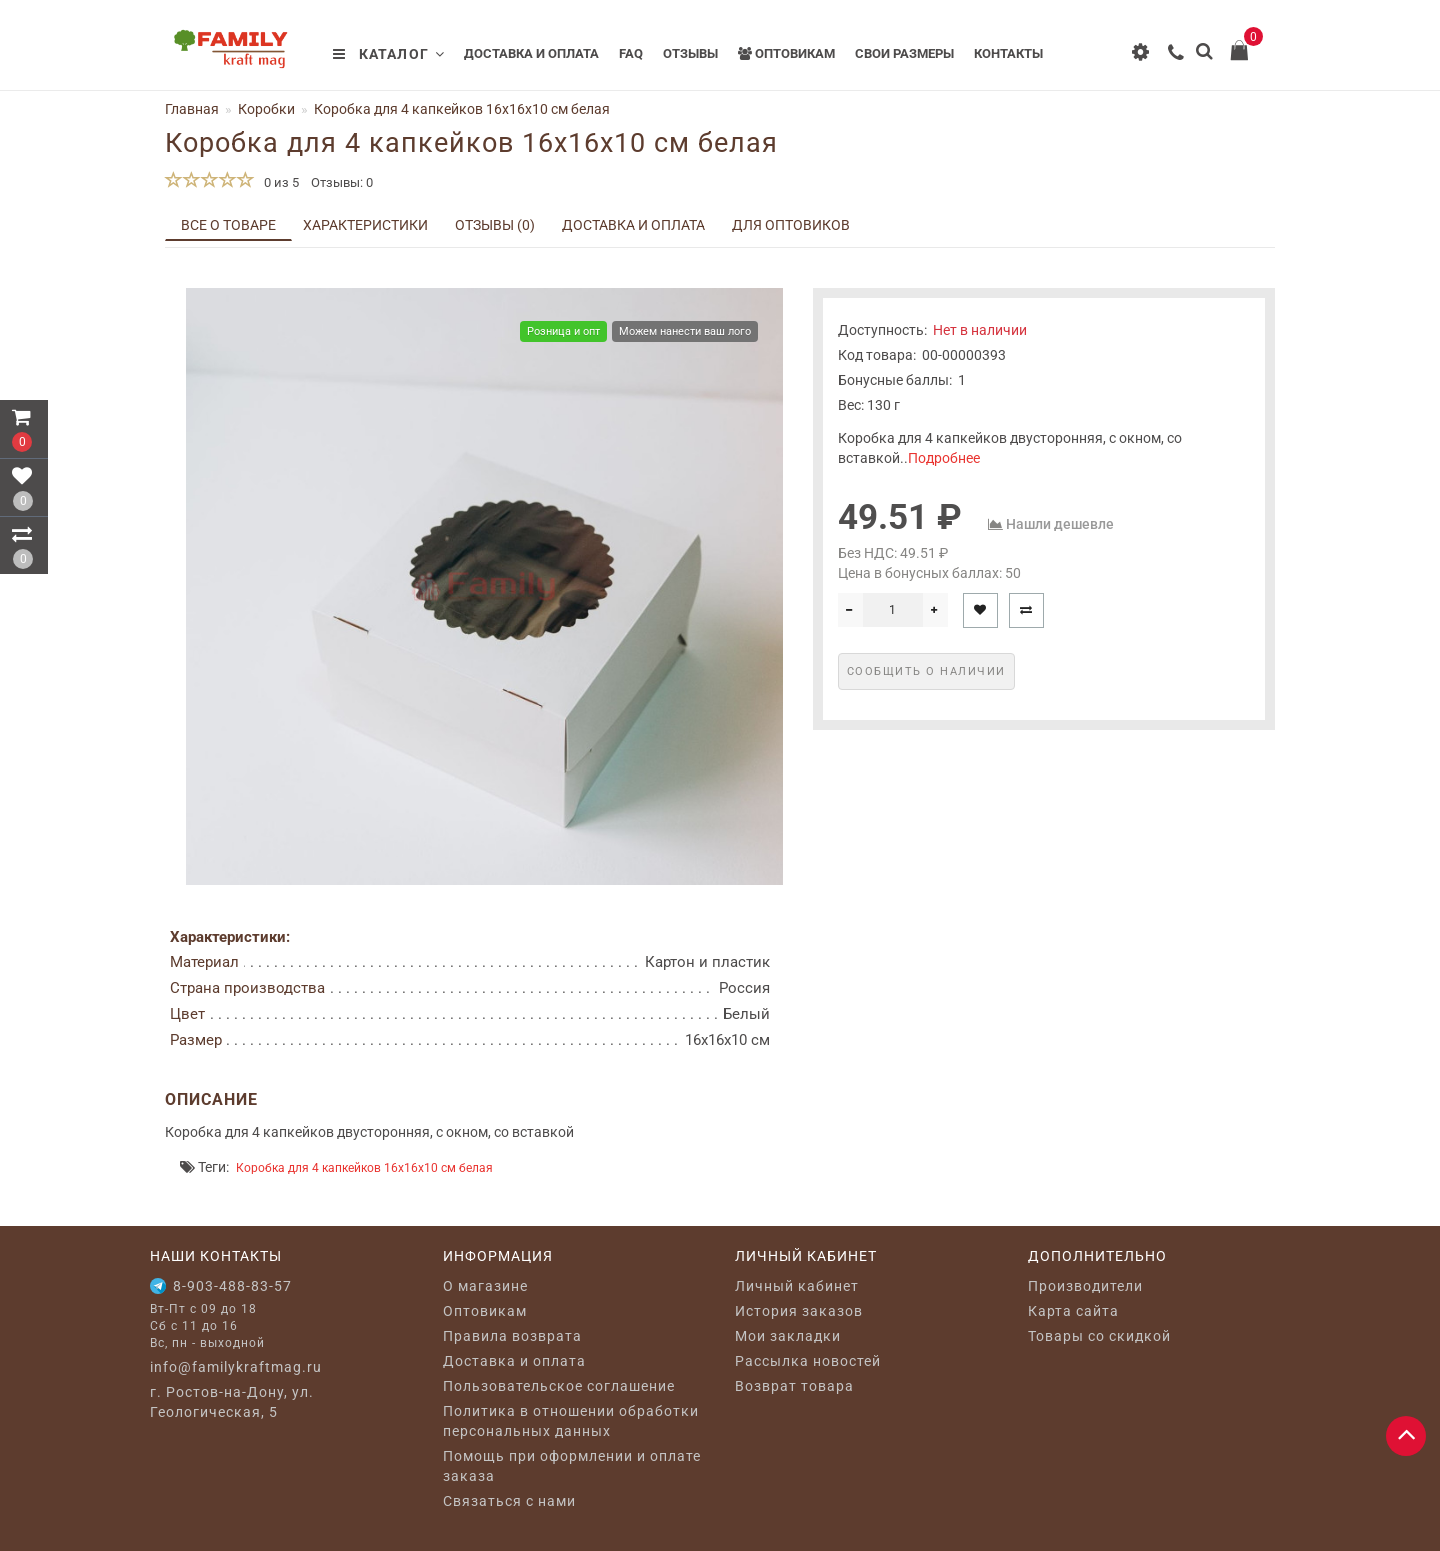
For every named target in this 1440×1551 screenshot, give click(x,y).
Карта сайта (1073, 1311)
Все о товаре (228, 225)
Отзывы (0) (495, 225)
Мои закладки (788, 1336)
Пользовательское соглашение (559, 1386)
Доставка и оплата (531, 53)
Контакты (1008, 53)
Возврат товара (794, 1386)
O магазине (485, 1286)
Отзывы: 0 (342, 182)
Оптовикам (786, 53)
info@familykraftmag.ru (236, 1367)
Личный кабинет (797, 1286)
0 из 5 (278, 182)
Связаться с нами (509, 1501)
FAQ (631, 53)
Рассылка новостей (808, 1361)
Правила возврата (512, 1336)
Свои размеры (904, 53)
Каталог (389, 54)
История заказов (799, 1311)
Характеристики (365, 225)
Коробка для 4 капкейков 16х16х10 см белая (364, 1168)
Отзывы (690, 53)
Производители (1085, 1286)
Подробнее (944, 458)
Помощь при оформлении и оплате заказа (572, 1466)
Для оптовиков (791, 225)
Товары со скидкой (1099, 1336)
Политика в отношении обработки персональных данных (571, 1421)
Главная (192, 109)
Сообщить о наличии (926, 671)
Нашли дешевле (1060, 524)
